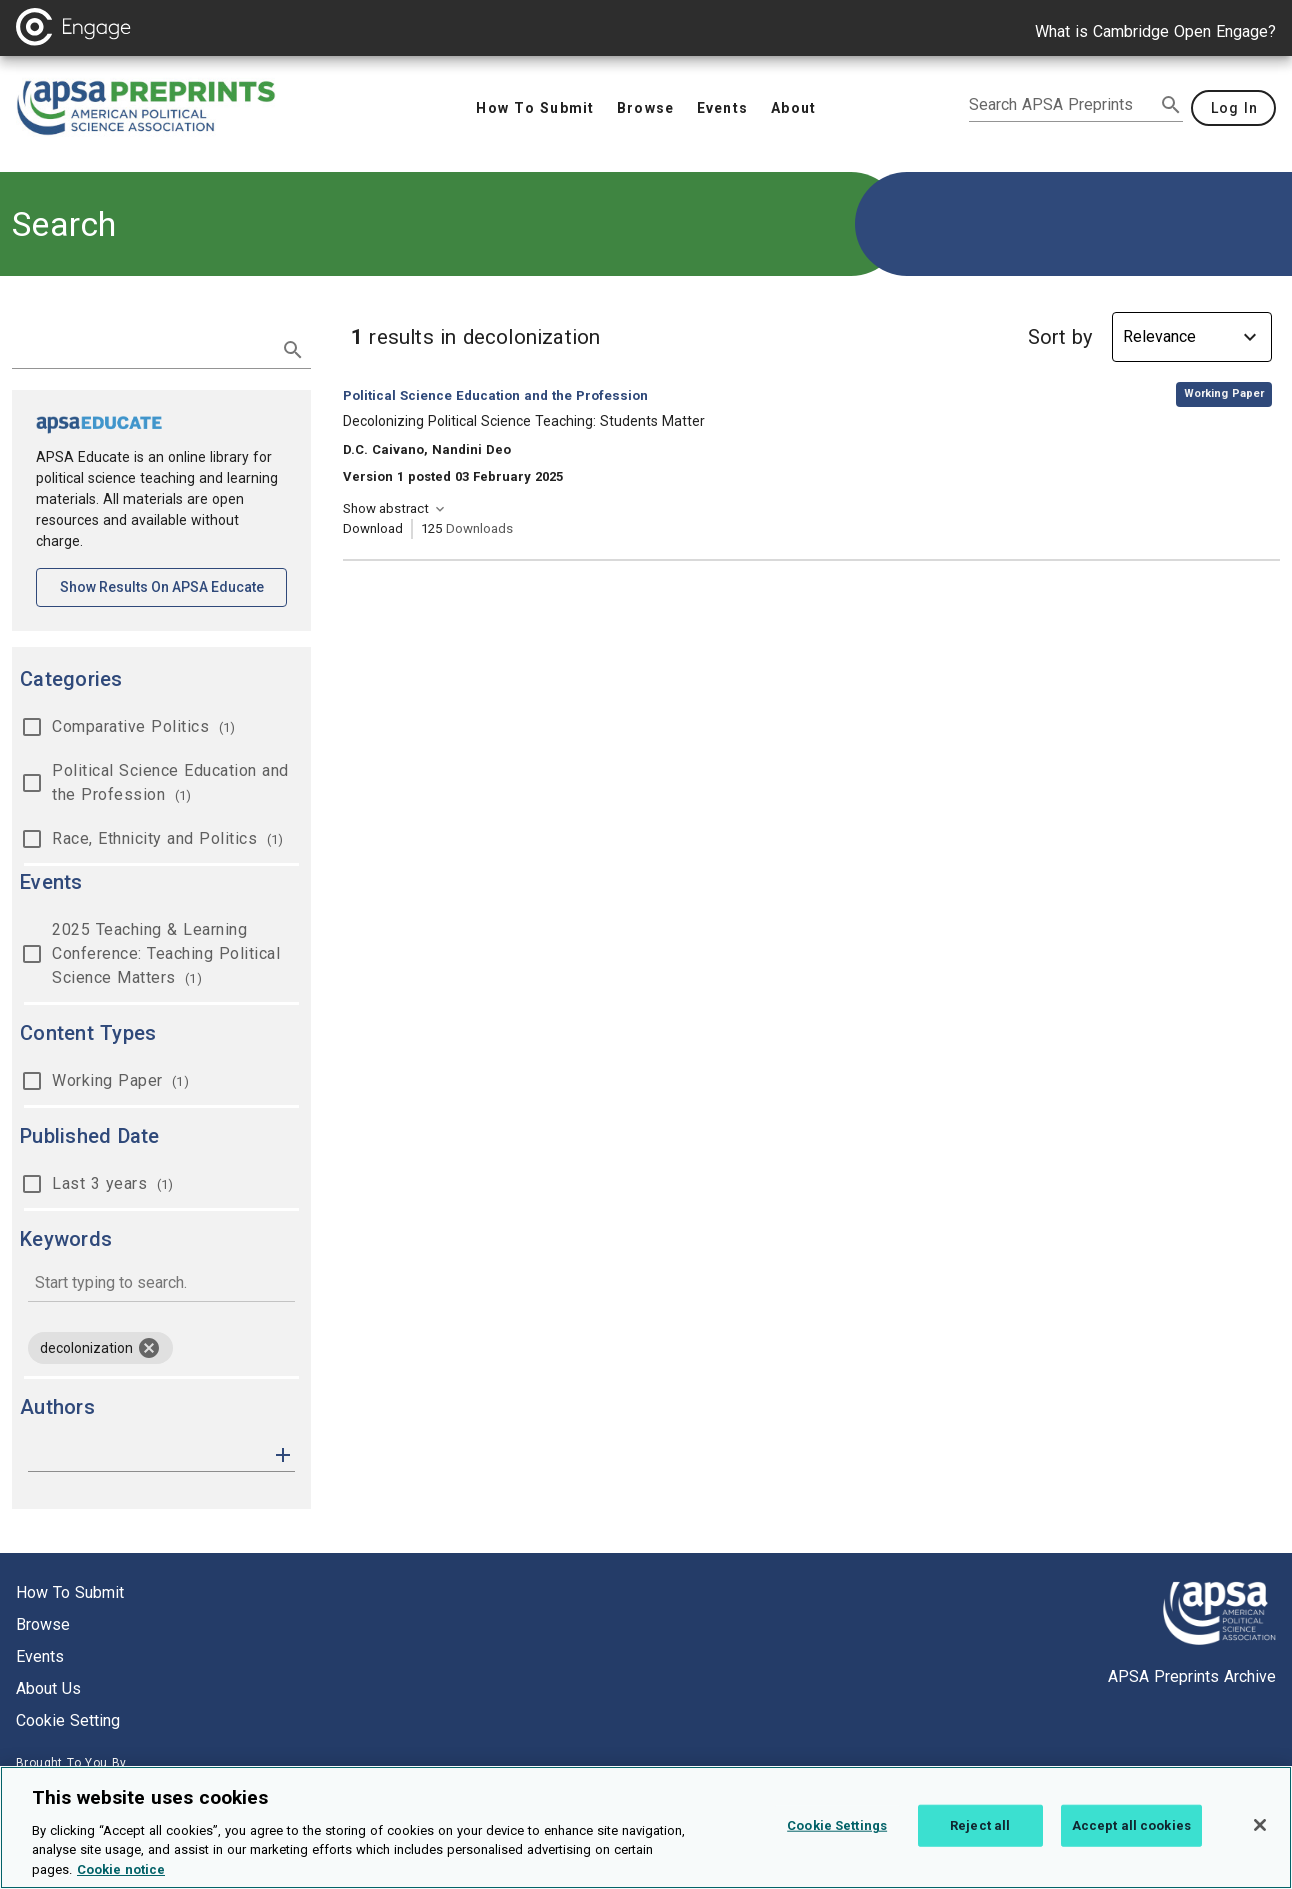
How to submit (70, 1592)
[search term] (141, 348)
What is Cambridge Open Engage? (1155, 31)
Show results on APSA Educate (174, 585)
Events (40, 1656)
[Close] (1260, 1838)
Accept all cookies (1131, 1838)
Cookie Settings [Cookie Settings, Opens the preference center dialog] (837, 1838)
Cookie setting (68, 1720)
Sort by (1060, 337)
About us (48, 1688)
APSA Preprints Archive (1192, 1676)
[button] (283, 1453)
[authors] (147, 1455)
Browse (43, 1624)
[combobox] (161, 1284)
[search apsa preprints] (1062, 105)
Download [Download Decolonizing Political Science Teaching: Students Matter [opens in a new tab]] (373, 528)
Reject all (980, 1838)
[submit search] (1171, 105)
